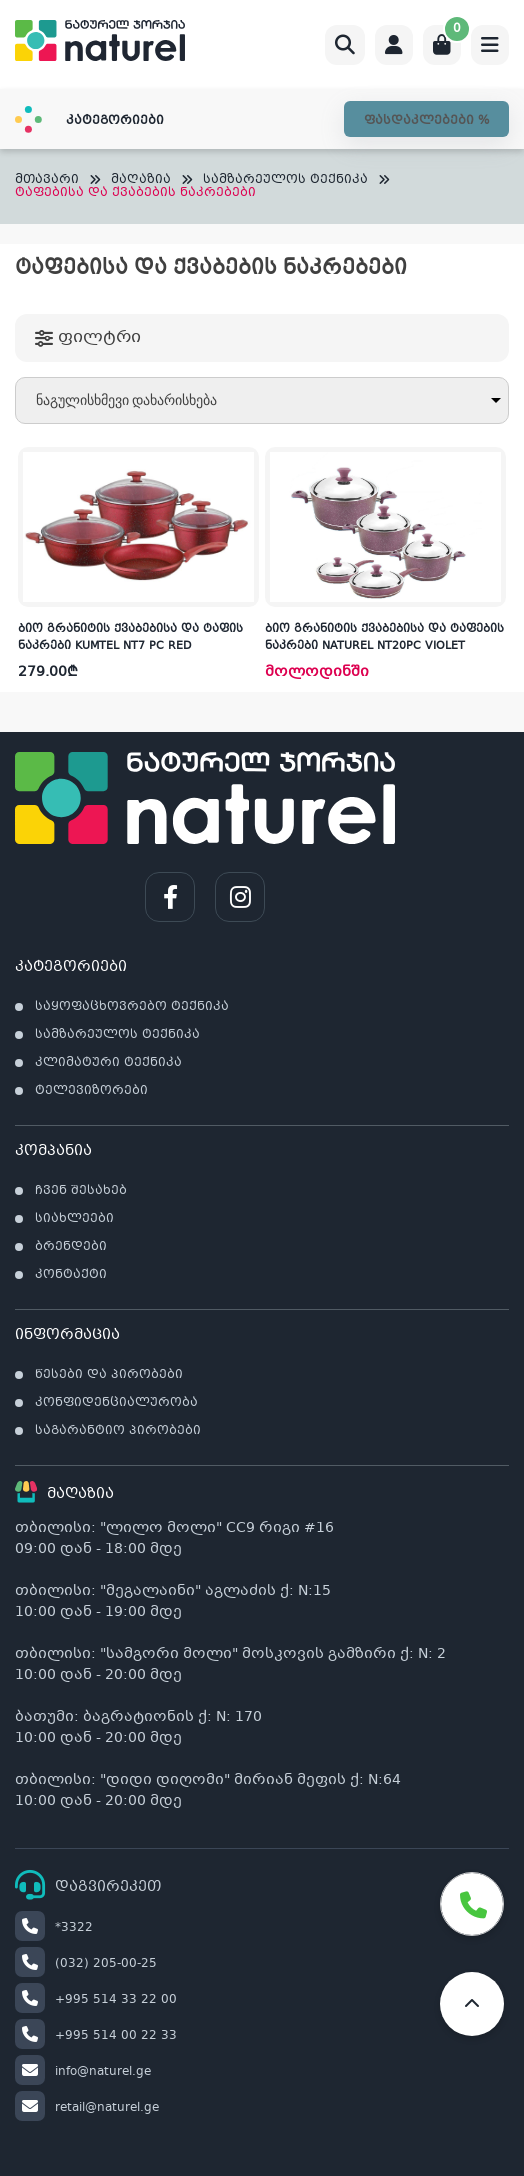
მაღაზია (141, 180)
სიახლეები (74, 1219)
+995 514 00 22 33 (96, 2036)
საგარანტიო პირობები (118, 1431)
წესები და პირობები (109, 1375)
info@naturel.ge (83, 2072)
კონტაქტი (71, 1275)
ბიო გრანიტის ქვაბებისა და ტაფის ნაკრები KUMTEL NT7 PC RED (130, 638)
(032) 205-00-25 (86, 1964)
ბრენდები (71, 1247)
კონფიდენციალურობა (116, 1403)
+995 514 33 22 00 (96, 2000)
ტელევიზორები (91, 1091)
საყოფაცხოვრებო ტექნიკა (132, 1007)
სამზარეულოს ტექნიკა (285, 180)
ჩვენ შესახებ (81, 1191)
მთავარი (47, 180)
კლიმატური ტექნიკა (108, 1063)
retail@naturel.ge (87, 2108)
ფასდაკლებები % (426, 121)
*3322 (54, 1928)
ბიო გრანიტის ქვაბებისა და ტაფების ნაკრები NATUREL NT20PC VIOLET (384, 638)
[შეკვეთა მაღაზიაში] (262, 400)
